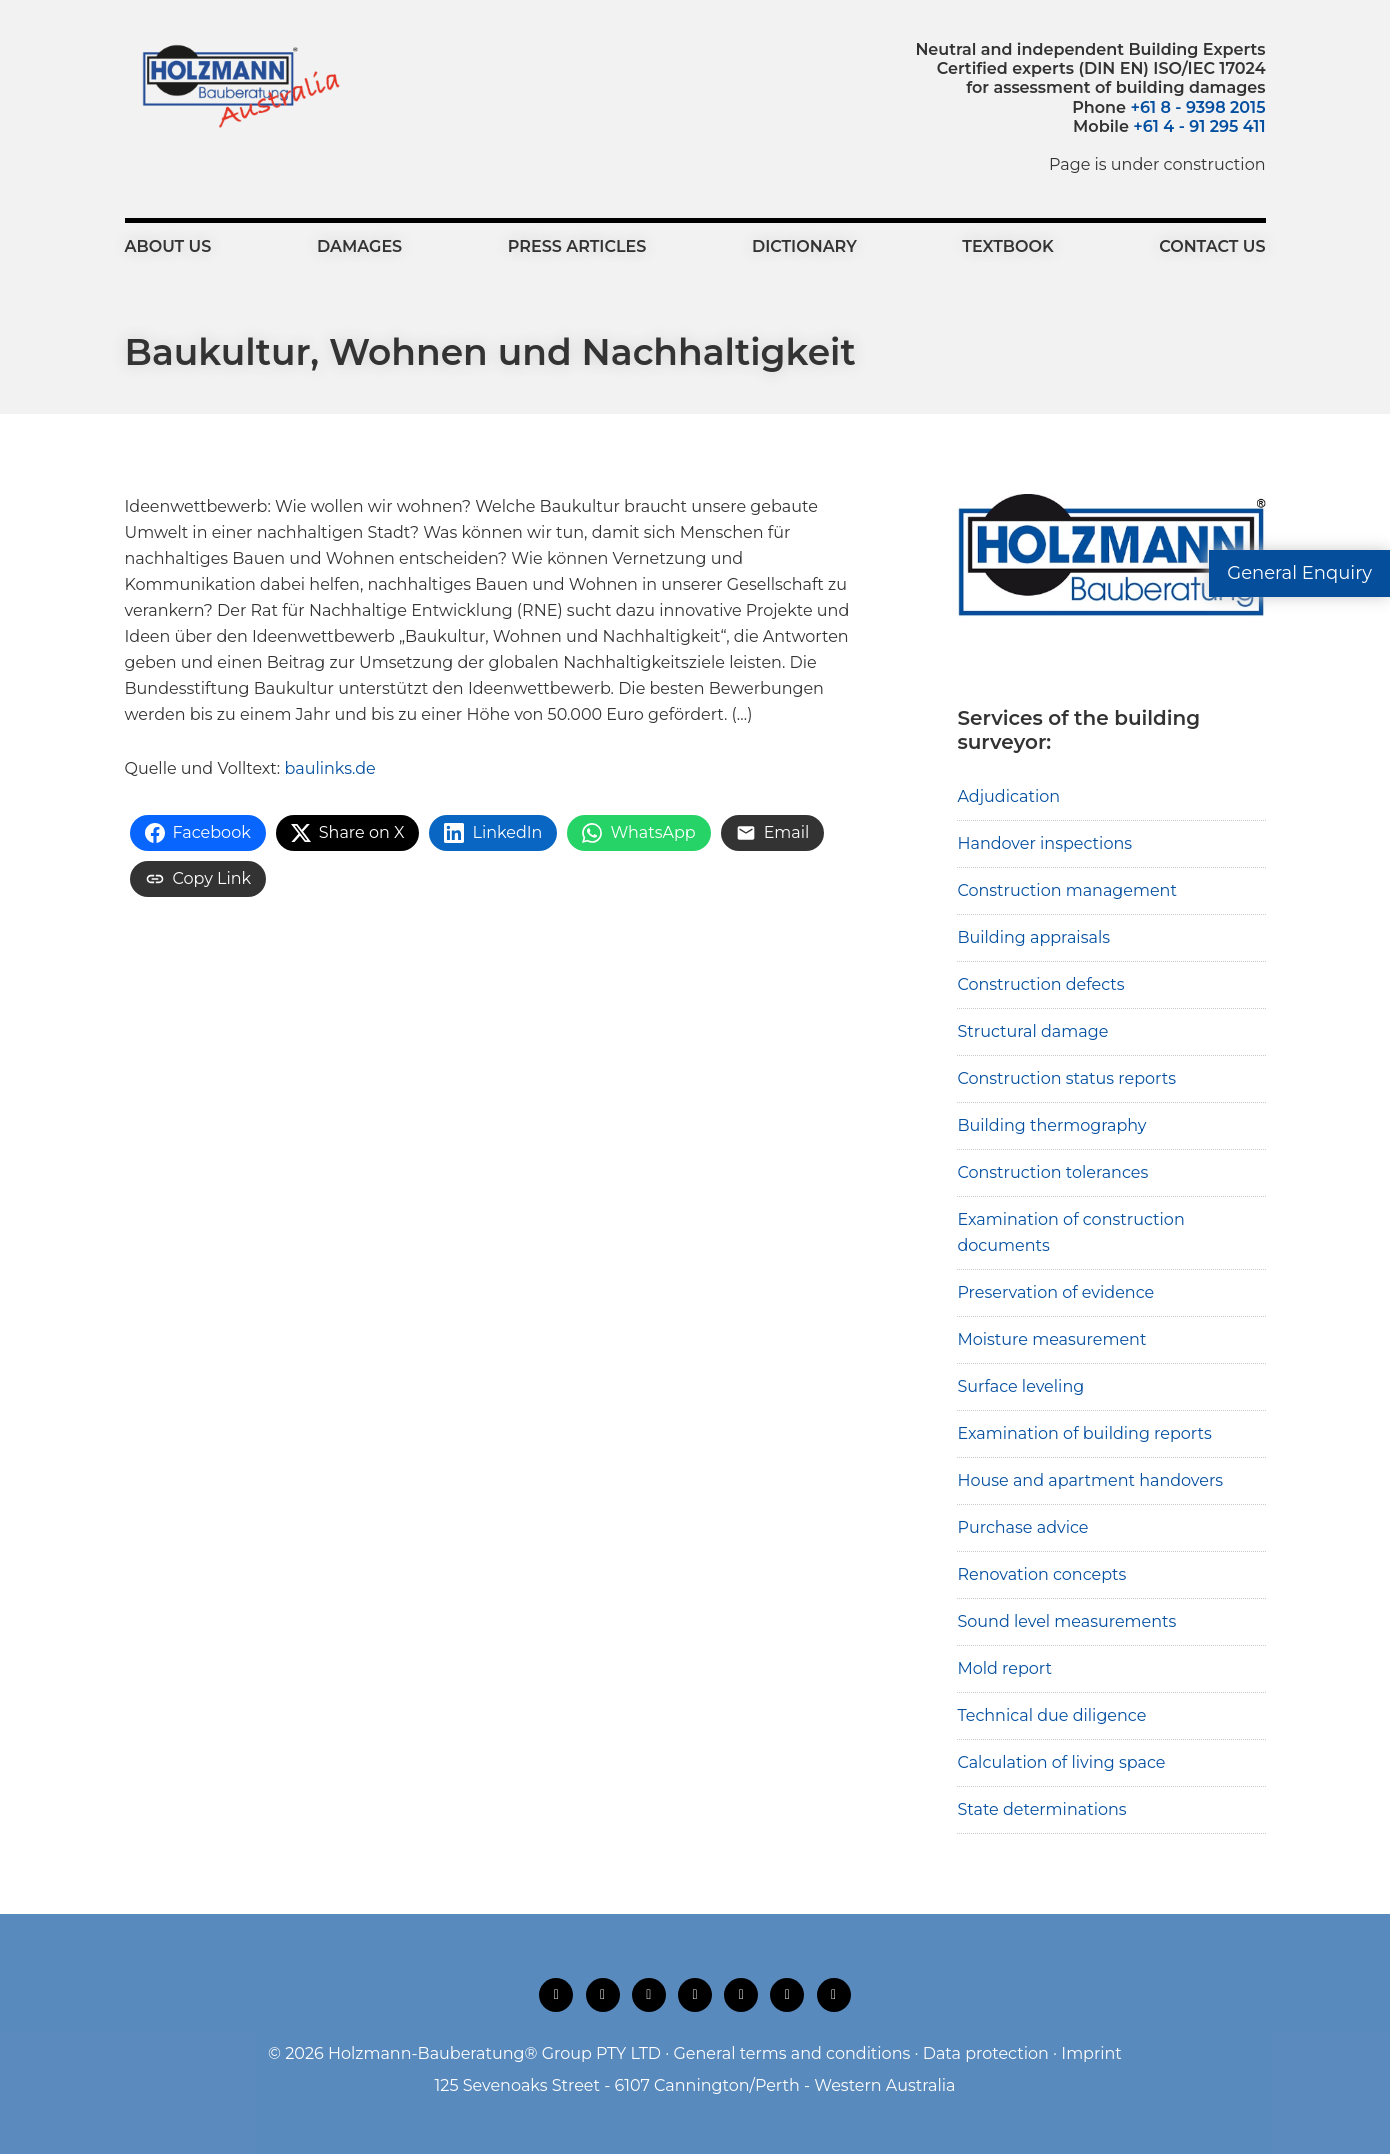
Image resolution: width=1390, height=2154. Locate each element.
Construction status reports (1066, 1078)
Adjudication (1008, 796)
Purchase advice (1022, 1527)
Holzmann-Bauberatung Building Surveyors (235, 85)
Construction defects (1040, 984)
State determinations (1041, 1809)
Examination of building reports (1084, 1433)
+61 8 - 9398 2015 (1197, 107)
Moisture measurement (1051, 1339)
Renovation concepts (1041, 1574)
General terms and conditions (791, 2053)
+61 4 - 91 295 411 (1199, 126)
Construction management (1067, 890)
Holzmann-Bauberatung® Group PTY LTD (494, 2053)
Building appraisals (1033, 937)
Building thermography (1051, 1125)
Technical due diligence (1051, 1715)
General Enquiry (1299, 573)
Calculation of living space (1061, 1762)
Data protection (986, 2053)
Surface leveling (1020, 1386)
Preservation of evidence (1055, 1292)
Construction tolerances (1052, 1172)
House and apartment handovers (1090, 1480)
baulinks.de (329, 768)
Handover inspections (1044, 843)
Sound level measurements (1066, 1621)
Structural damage (1032, 1031)
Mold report (1004, 1668)
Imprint (1091, 2053)
